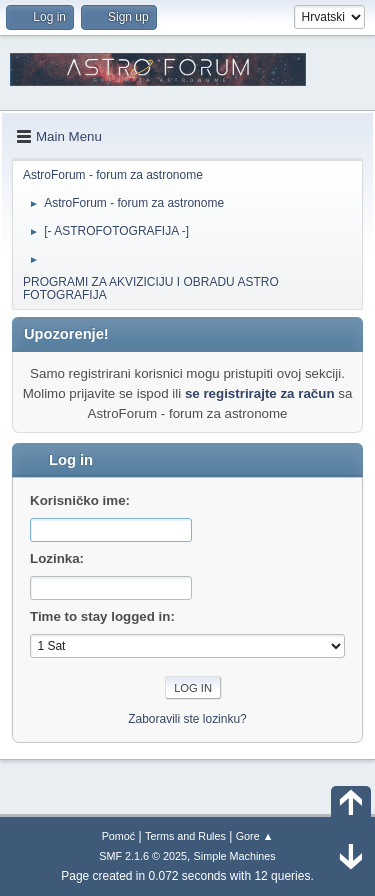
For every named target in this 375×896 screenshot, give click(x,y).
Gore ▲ (255, 836)
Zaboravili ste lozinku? (187, 719)
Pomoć (119, 836)
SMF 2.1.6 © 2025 (143, 856)
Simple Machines (235, 856)
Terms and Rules (185, 836)
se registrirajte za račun (260, 393)
